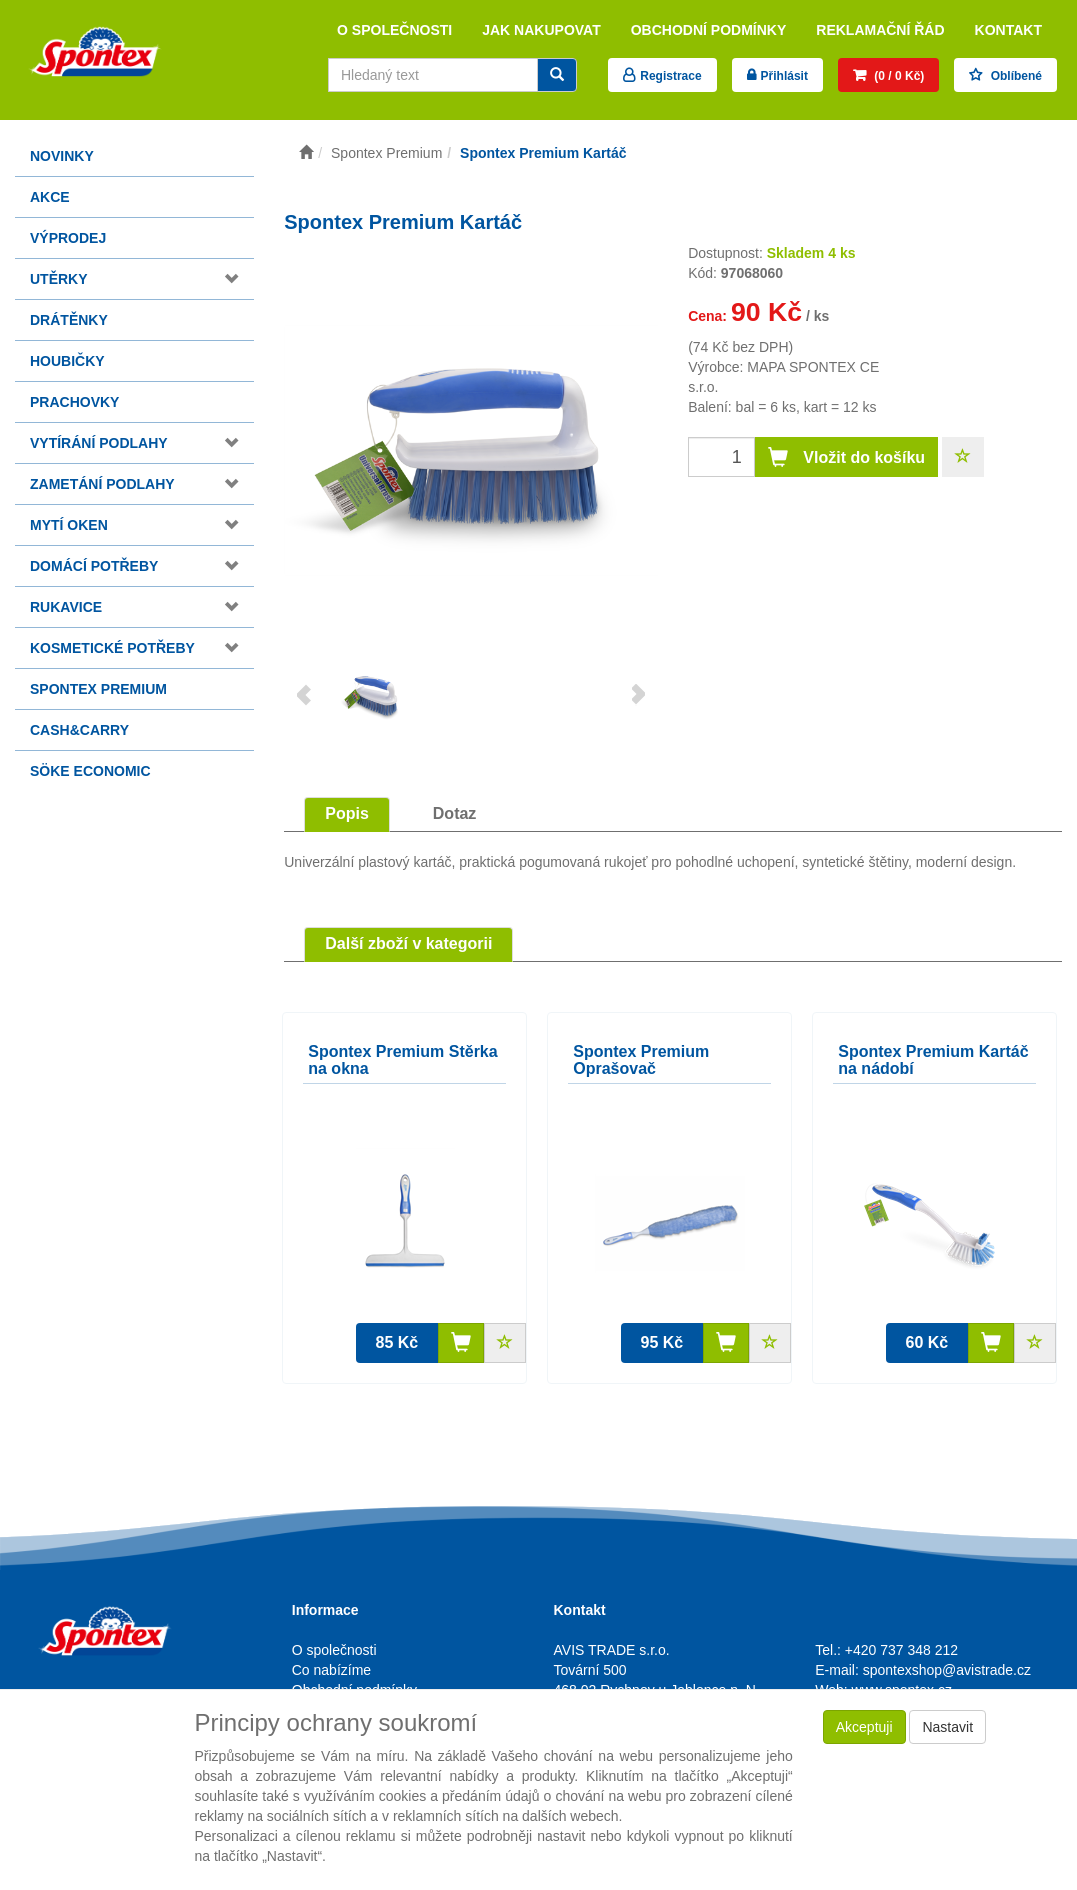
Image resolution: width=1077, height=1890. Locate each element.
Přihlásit (784, 76)
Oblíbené (1014, 76)
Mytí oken (69, 525)
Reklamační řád (880, 30)
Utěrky (59, 279)
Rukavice (66, 607)
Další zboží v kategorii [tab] (408, 943)
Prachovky (74, 402)
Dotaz (455, 813)
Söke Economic (90, 771)
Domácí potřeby (94, 566)
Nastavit (947, 1727)
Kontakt (1008, 30)
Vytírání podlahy (99, 443)
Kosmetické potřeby (112, 648)
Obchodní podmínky (709, 30)
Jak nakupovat (541, 30)
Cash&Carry (79, 730)
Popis (347, 813)
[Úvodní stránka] (306, 153)
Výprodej (68, 238)
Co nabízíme (331, 1670)
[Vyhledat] (557, 75)
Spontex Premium (98, 689)
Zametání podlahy (102, 484)
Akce (50, 197)
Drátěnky (69, 320)
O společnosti (394, 30)
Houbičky (67, 361)
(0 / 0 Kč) (897, 76)
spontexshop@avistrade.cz (947, 1670)
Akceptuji (864, 1727)
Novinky (62, 156)
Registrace (670, 76)
